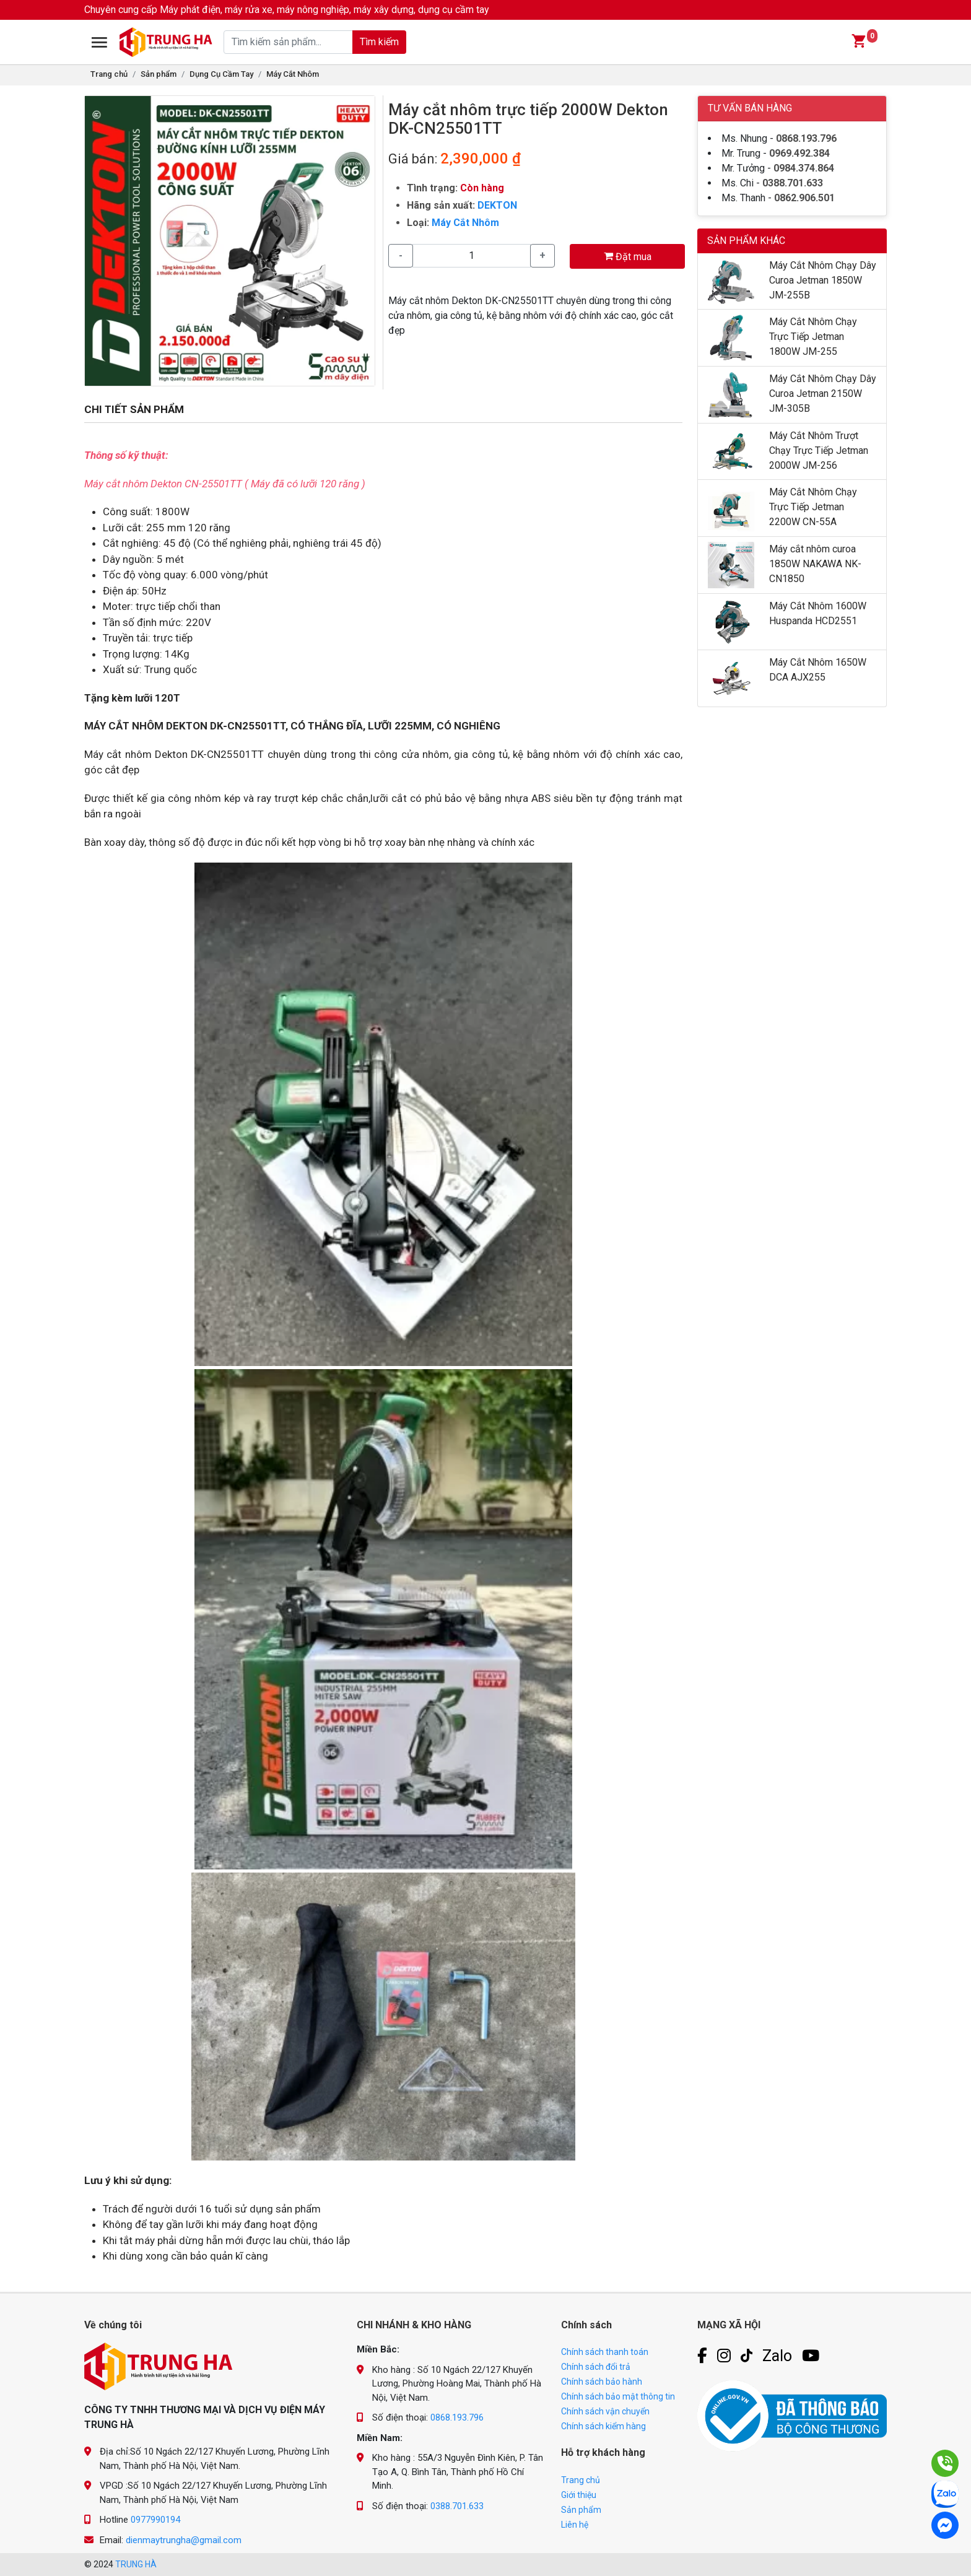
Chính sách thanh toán (604, 2352)
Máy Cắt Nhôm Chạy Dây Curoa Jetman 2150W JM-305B (822, 393)
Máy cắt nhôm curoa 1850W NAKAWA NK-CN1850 (815, 564)
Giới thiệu (578, 2495)
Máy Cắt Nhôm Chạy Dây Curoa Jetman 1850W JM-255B (822, 280)
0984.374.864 (803, 168)
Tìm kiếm (379, 42)
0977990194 (155, 2519)
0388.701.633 (792, 183)
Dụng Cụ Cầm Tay (221, 74)
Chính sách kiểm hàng (603, 2426)
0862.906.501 (804, 198)
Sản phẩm (158, 74)
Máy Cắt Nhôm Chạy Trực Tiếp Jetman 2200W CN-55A (813, 507)
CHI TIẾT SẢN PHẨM (134, 409)
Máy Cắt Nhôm (292, 74)
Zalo (777, 2356)
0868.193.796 (806, 138)
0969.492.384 (799, 153)
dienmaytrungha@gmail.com (184, 2540)
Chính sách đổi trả (595, 2367)
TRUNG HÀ (136, 2564)
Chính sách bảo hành (601, 2382)
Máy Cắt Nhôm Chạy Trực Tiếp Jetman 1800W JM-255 (813, 336)
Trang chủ (109, 74)
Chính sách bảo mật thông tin (618, 2396)
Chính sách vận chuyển (605, 2411)
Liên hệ (574, 2525)
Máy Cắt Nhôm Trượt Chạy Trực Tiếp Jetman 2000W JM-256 (818, 450)
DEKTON (497, 205)
